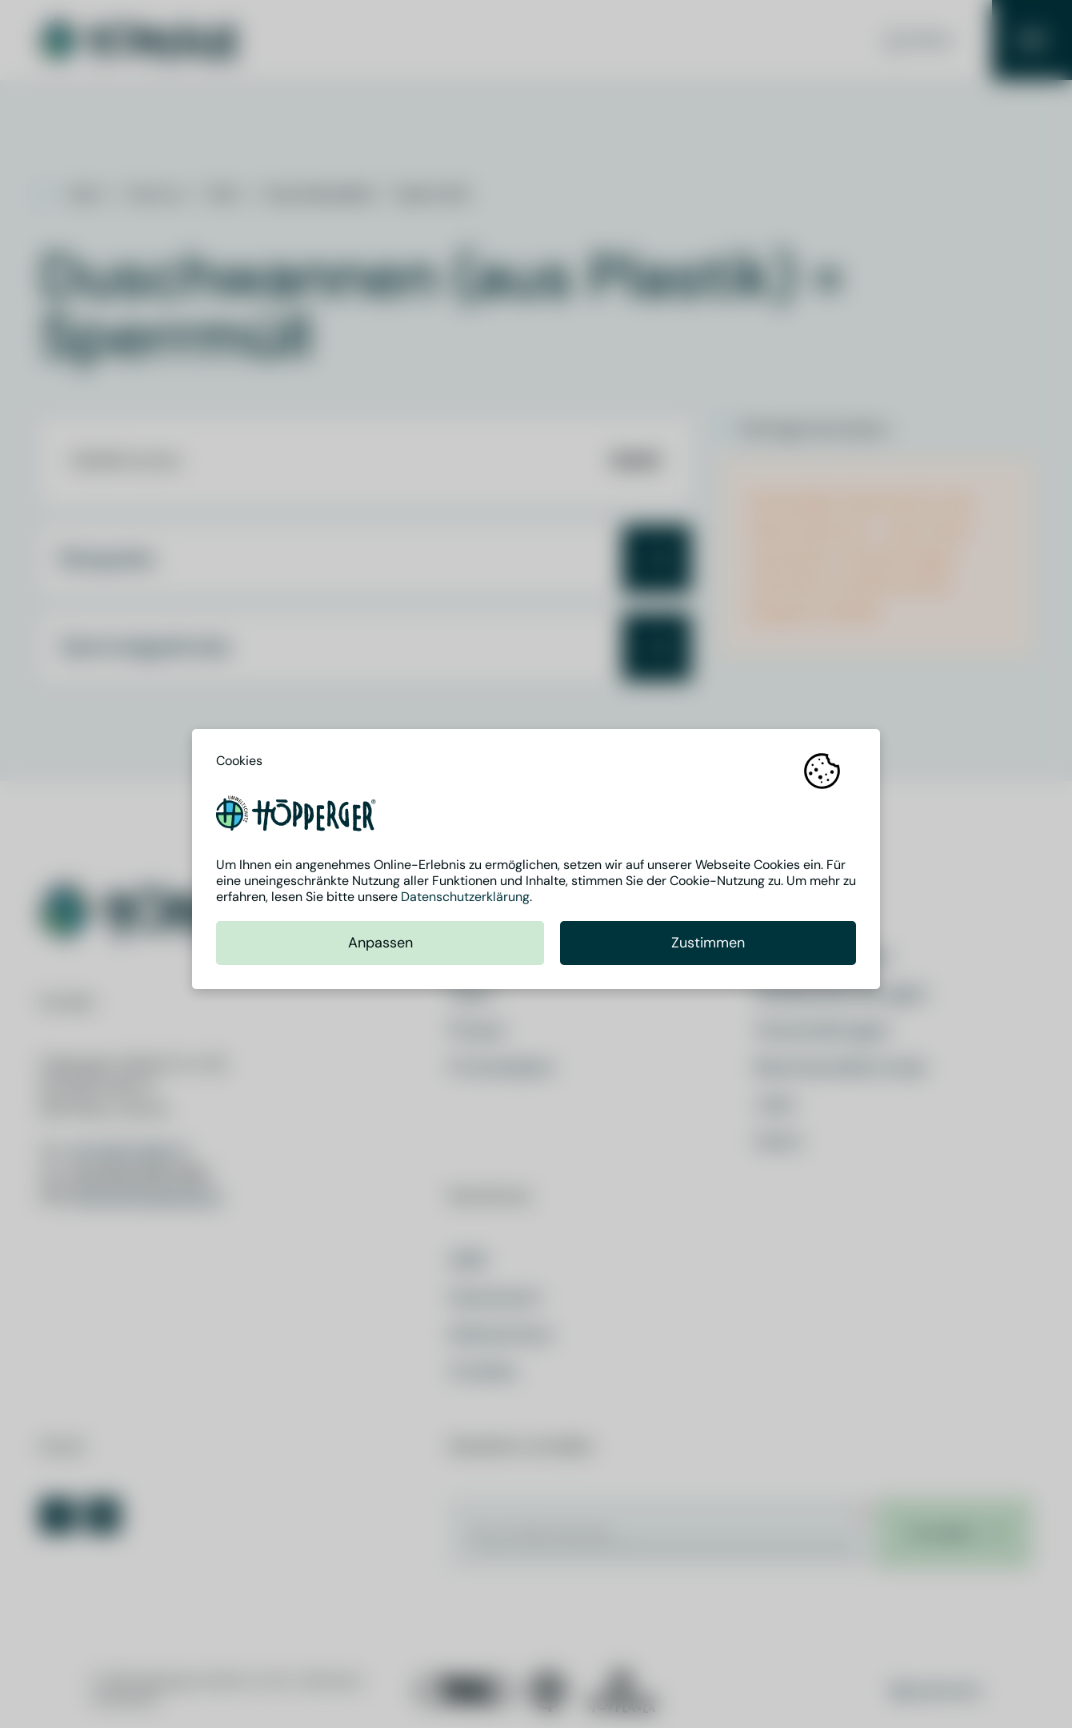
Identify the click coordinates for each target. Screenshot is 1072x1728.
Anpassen (380, 947)
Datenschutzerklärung (465, 901)
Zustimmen (708, 947)
